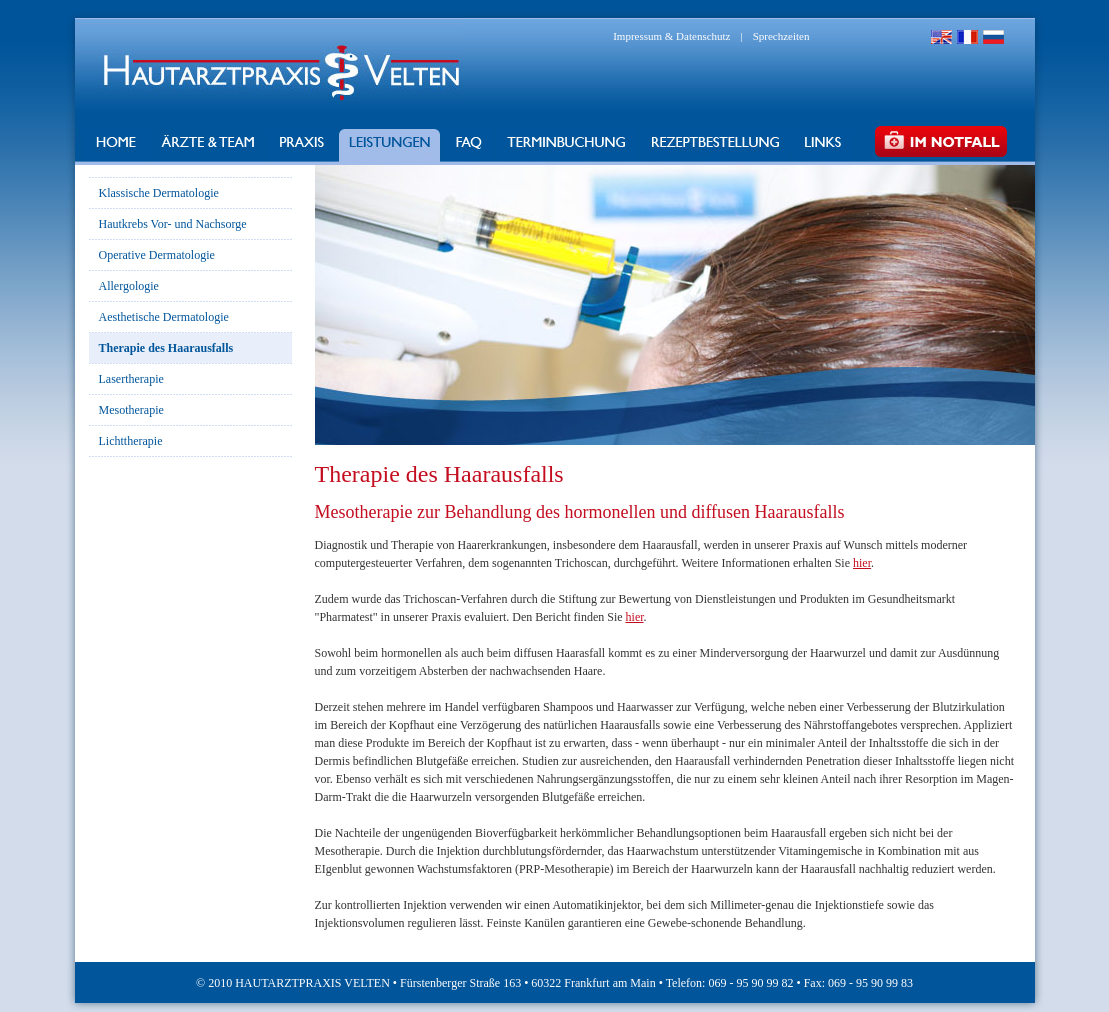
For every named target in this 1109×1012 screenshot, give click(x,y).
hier (862, 563)
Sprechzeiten (781, 36)
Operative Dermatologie (157, 255)
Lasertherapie (131, 379)
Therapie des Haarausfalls (166, 348)
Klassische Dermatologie (159, 193)
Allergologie (129, 286)
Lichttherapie (131, 441)
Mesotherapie (131, 410)
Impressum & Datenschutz (671, 36)
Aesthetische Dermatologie (164, 317)
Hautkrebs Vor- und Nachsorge (173, 224)
